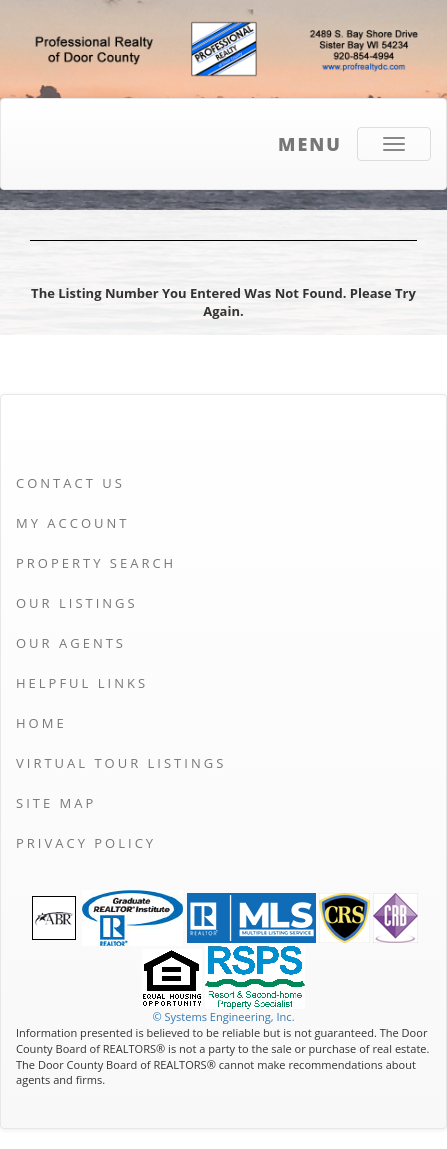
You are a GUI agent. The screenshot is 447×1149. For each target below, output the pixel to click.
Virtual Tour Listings (121, 763)
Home (41, 723)
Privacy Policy (86, 843)
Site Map (56, 803)
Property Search (96, 563)
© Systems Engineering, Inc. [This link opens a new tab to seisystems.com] (223, 1016)
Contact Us (70, 483)
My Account (72, 523)
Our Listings (77, 603)
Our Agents (71, 643)
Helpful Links (82, 683)
